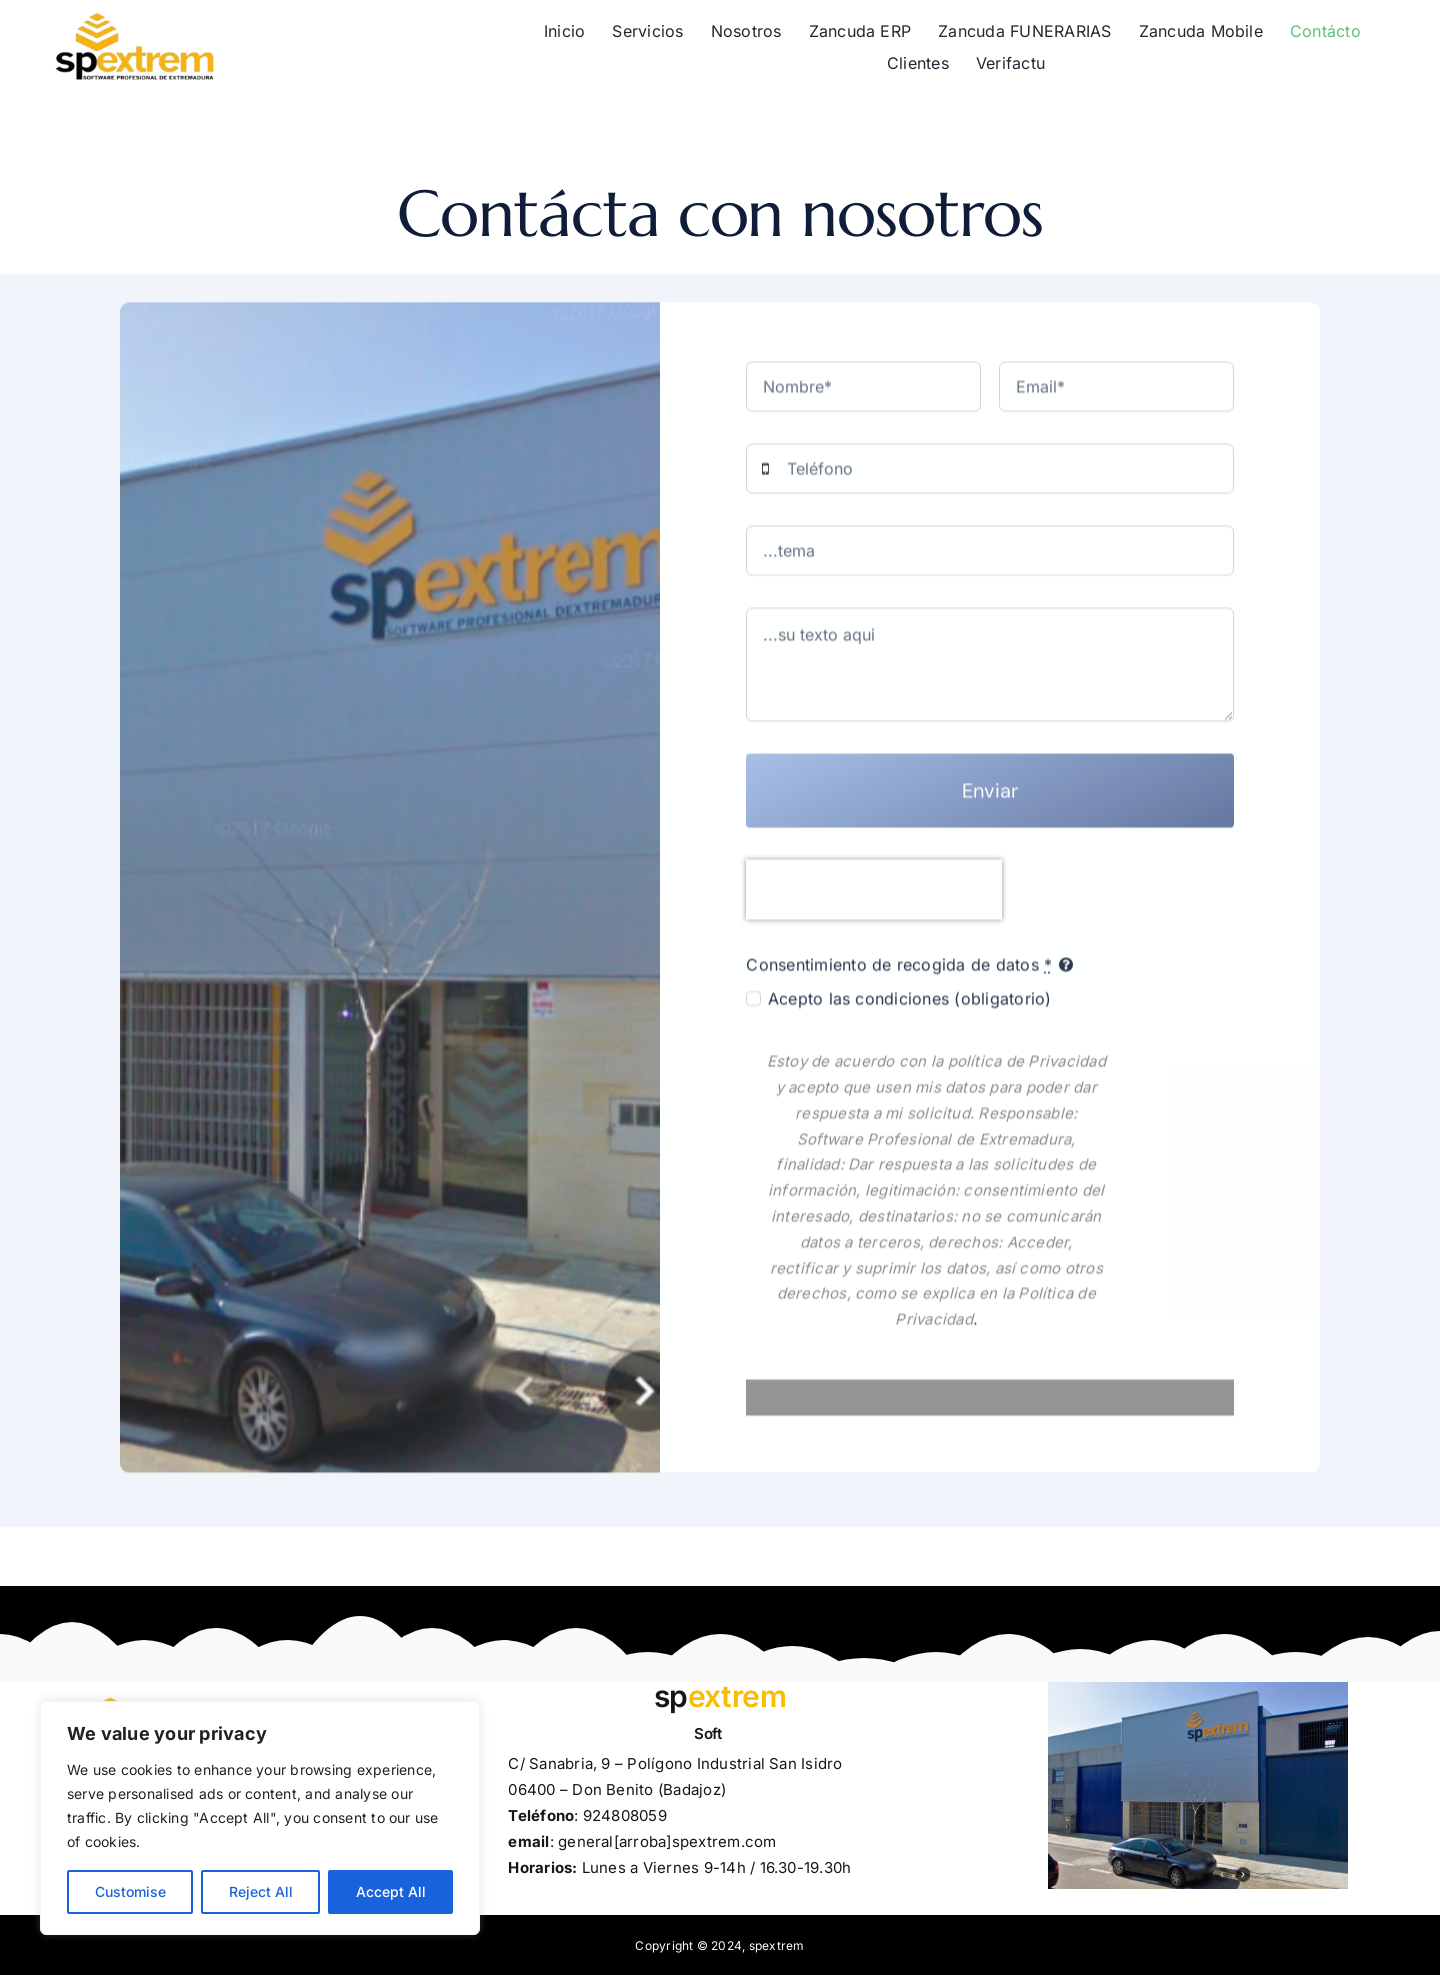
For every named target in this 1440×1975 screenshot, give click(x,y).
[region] (260, 1818)
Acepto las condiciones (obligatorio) (910, 1006)
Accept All (391, 1891)
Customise (130, 1891)
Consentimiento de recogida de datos (899, 972)
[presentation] (874, 897)
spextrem (777, 1945)
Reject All (261, 1891)
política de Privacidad (1027, 1068)
